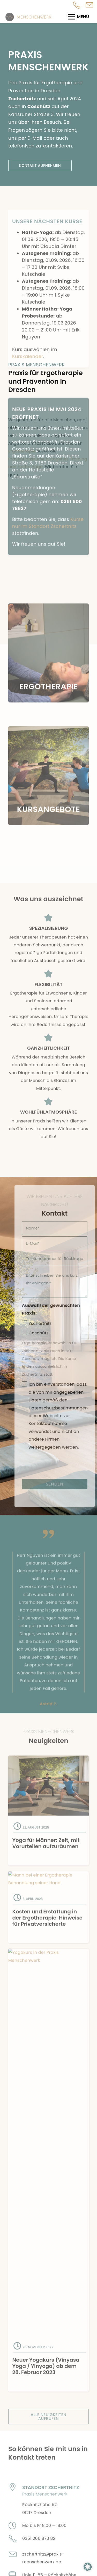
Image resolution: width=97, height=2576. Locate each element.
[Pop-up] (89, 5)
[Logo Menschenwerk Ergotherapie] (29, 16)
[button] (87, 2566)
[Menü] (80, 16)
